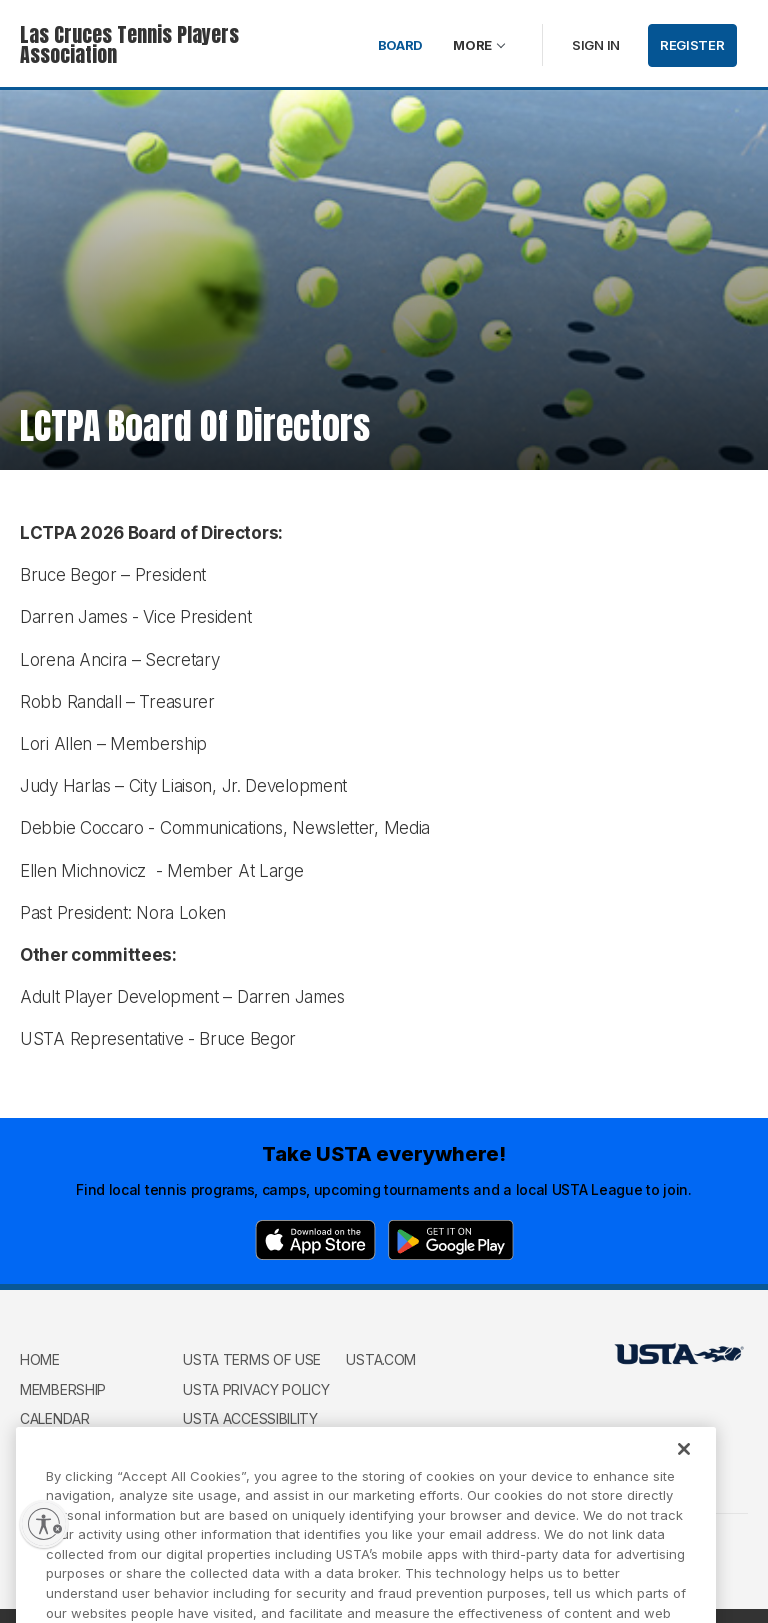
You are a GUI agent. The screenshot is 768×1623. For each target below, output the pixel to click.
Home (40, 1359)
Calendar (55, 1418)
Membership (63, 1389)
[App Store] (315, 1240)
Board (401, 45)
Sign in (596, 45)
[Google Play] (451, 1240)
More (472, 45)
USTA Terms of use (252, 1359)
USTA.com (381, 1359)
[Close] (684, 1467)
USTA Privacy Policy (256, 1389)
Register (692, 45)
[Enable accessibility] (44, 1524)
